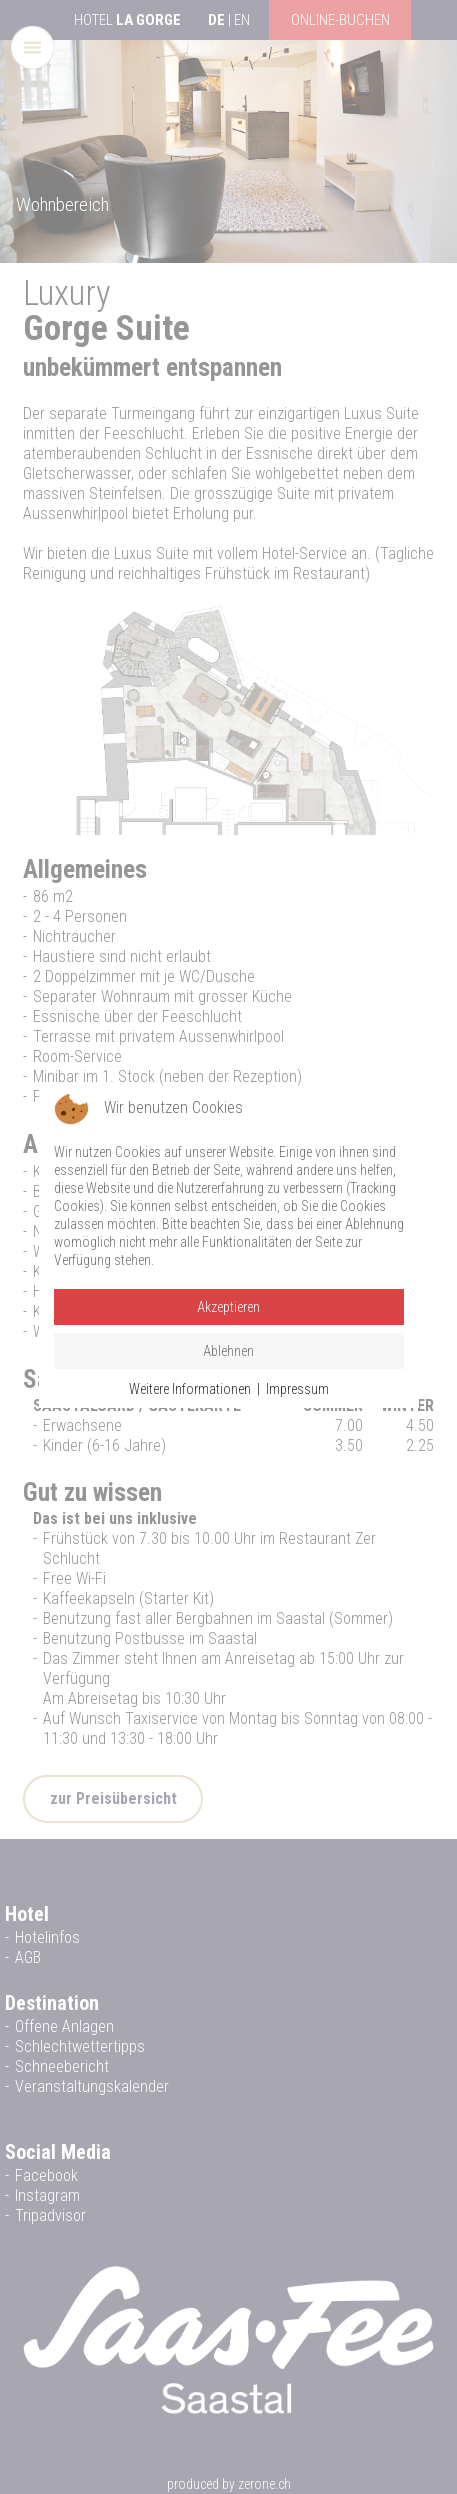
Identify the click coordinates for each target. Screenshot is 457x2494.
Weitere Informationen (190, 1389)
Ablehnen (228, 1351)
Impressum (297, 1389)
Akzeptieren (228, 1307)
